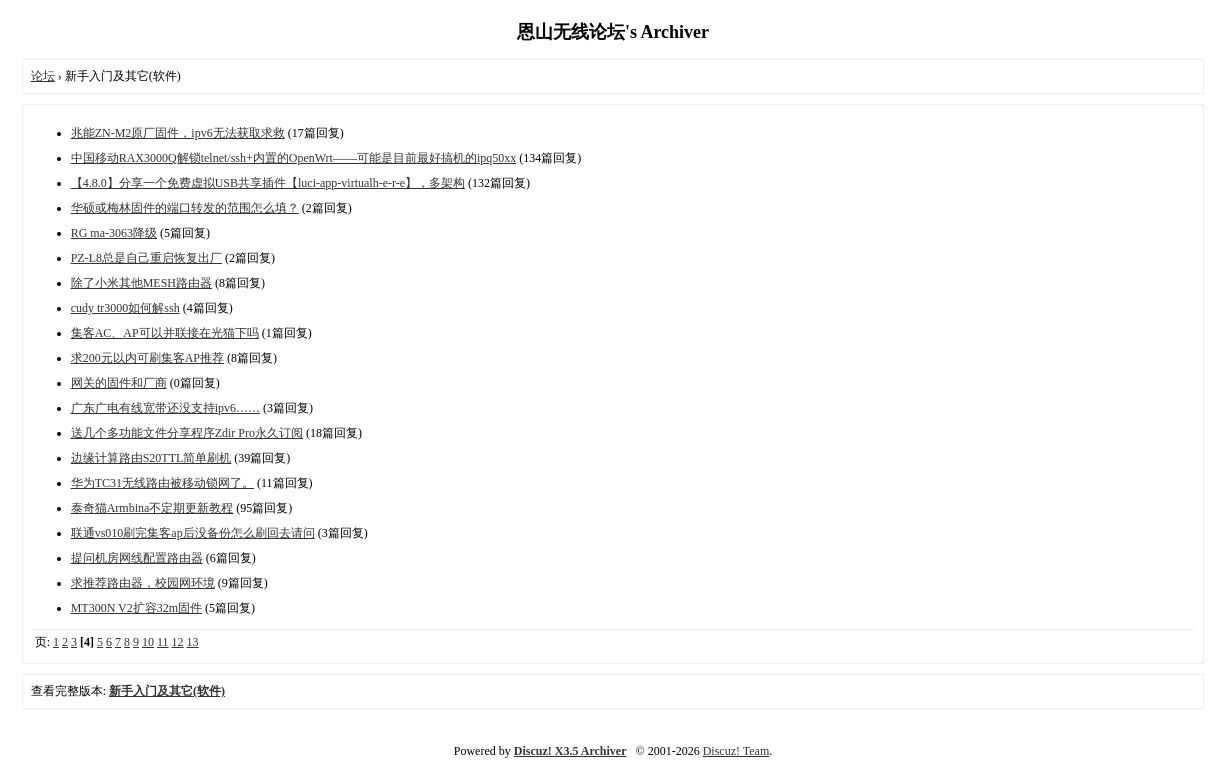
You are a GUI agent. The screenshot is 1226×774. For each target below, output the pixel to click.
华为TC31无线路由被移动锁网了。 (162, 483)
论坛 (43, 76)
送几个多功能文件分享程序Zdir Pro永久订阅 (187, 433)
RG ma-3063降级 (114, 233)
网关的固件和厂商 (119, 383)
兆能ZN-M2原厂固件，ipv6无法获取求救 (178, 133)
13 (193, 642)
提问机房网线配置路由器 (137, 558)
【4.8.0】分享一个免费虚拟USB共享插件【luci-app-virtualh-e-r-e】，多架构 (268, 183)
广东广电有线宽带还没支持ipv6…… (165, 408)
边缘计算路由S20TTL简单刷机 (151, 458)
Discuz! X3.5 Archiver (570, 751)
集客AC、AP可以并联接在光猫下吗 (165, 333)
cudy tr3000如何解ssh (125, 308)
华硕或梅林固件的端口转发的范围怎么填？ (185, 208)
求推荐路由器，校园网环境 (143, 583)
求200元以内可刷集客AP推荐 (147, 358)
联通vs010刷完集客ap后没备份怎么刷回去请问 (193, 533)
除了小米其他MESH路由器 (141, 283)
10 (148, 642)
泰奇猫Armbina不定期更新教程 (152, 508)
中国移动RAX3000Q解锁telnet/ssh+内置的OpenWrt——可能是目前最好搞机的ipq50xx (294, 158)
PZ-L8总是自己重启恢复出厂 (146, 258)
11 (163, 642)
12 (178, 642)
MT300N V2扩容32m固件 (136, 608)
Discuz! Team (736, 751)
